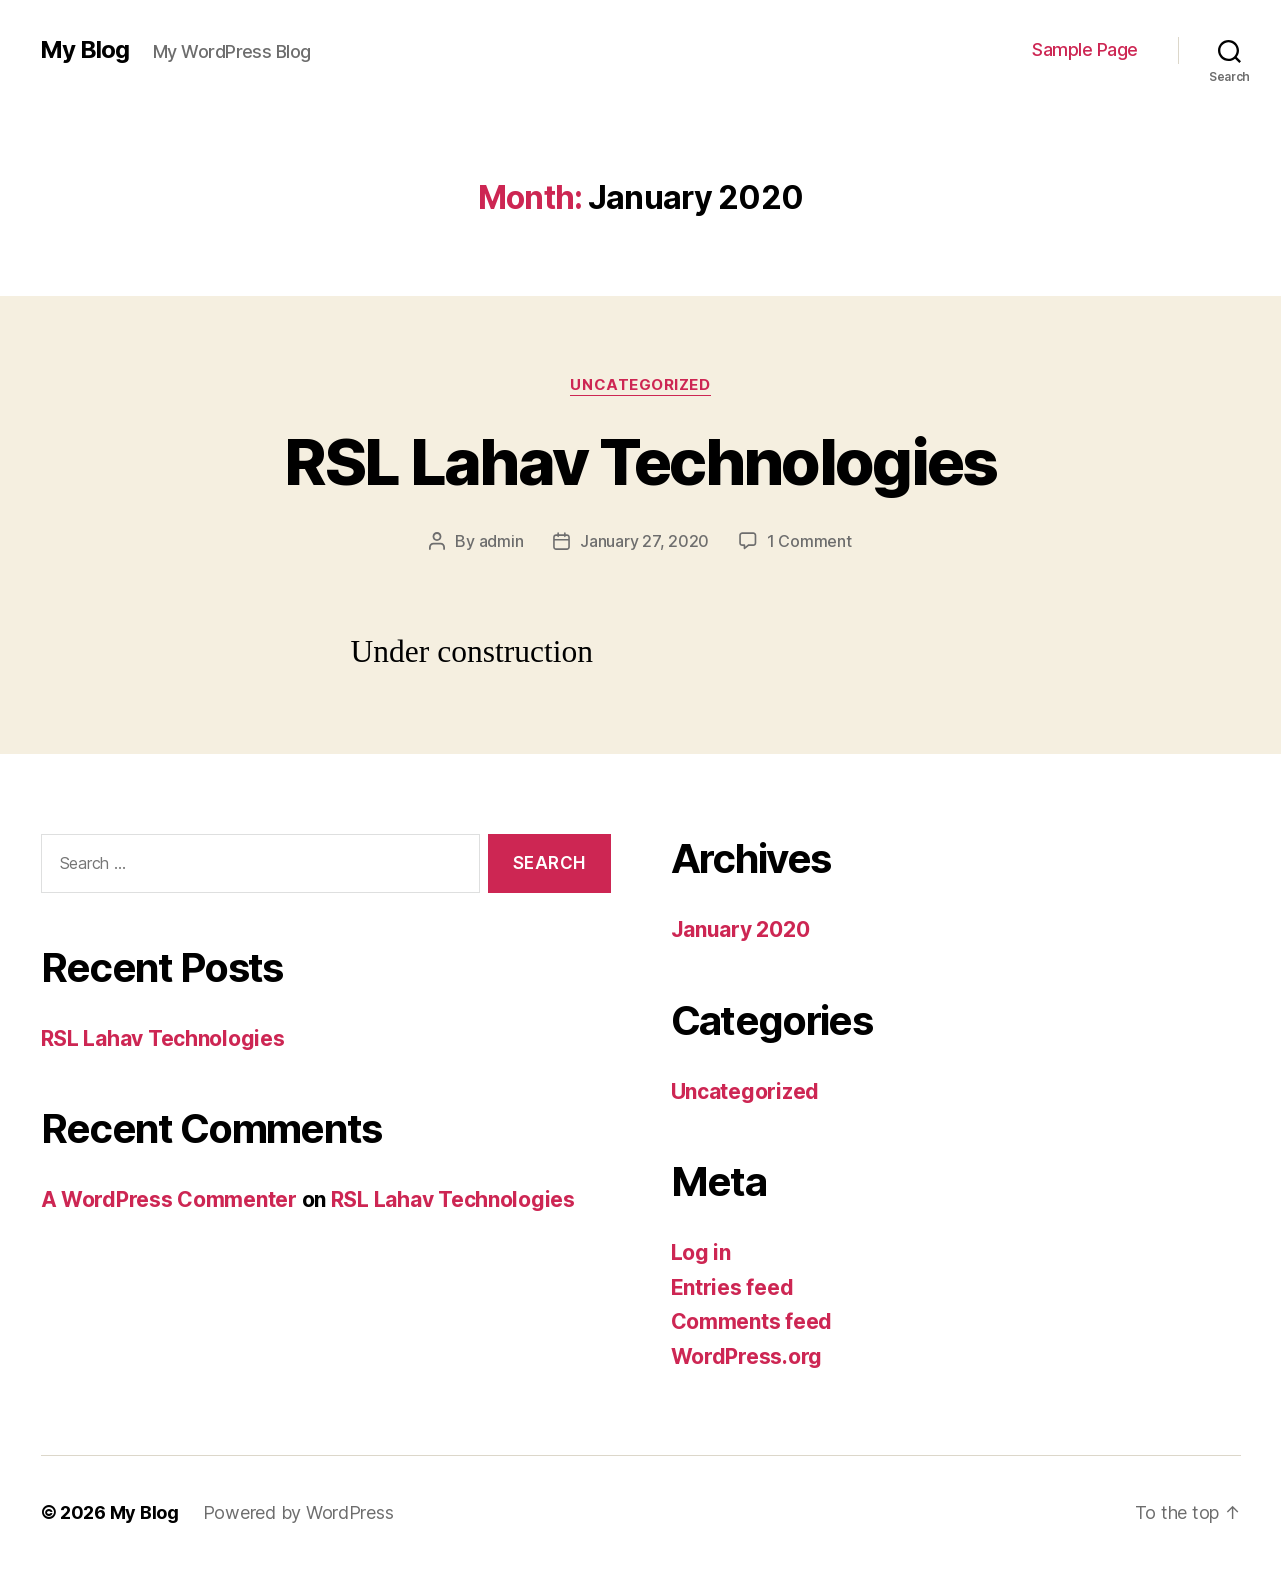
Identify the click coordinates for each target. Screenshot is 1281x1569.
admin (501, 541)
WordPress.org (747, 1356)
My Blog (84, 50)
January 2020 (740, 929)
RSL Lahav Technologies (640, 461)
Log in (701, 1252)
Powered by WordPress (298, 1512)
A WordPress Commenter (169, 1199)
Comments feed (752, 1321)
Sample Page (1085, 49)
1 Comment (809, 541)
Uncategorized (640, 385)
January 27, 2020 (644, 541)
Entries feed (732, 1287)
